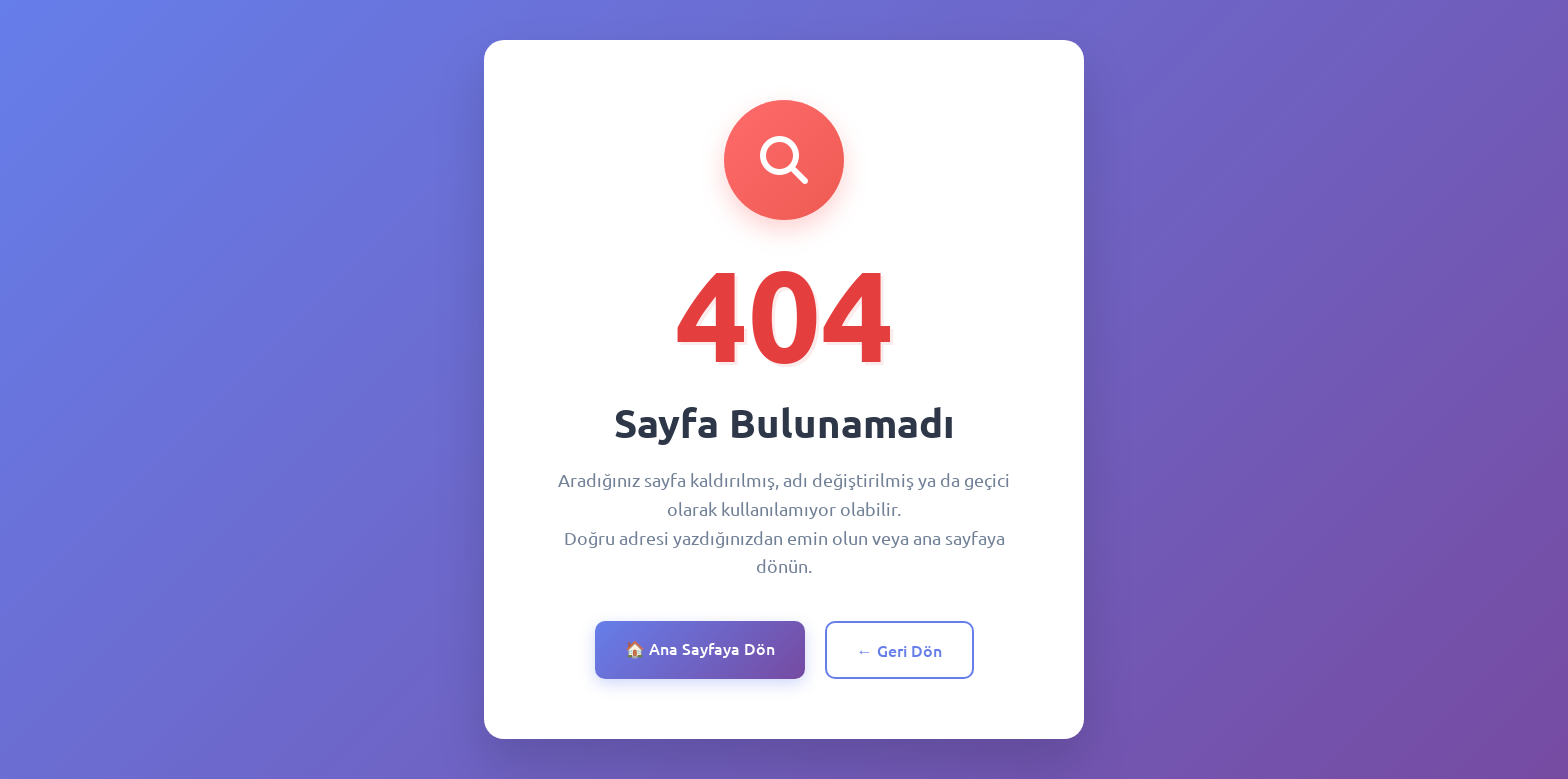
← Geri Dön (899, 650)
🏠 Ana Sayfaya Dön (700, 648)
